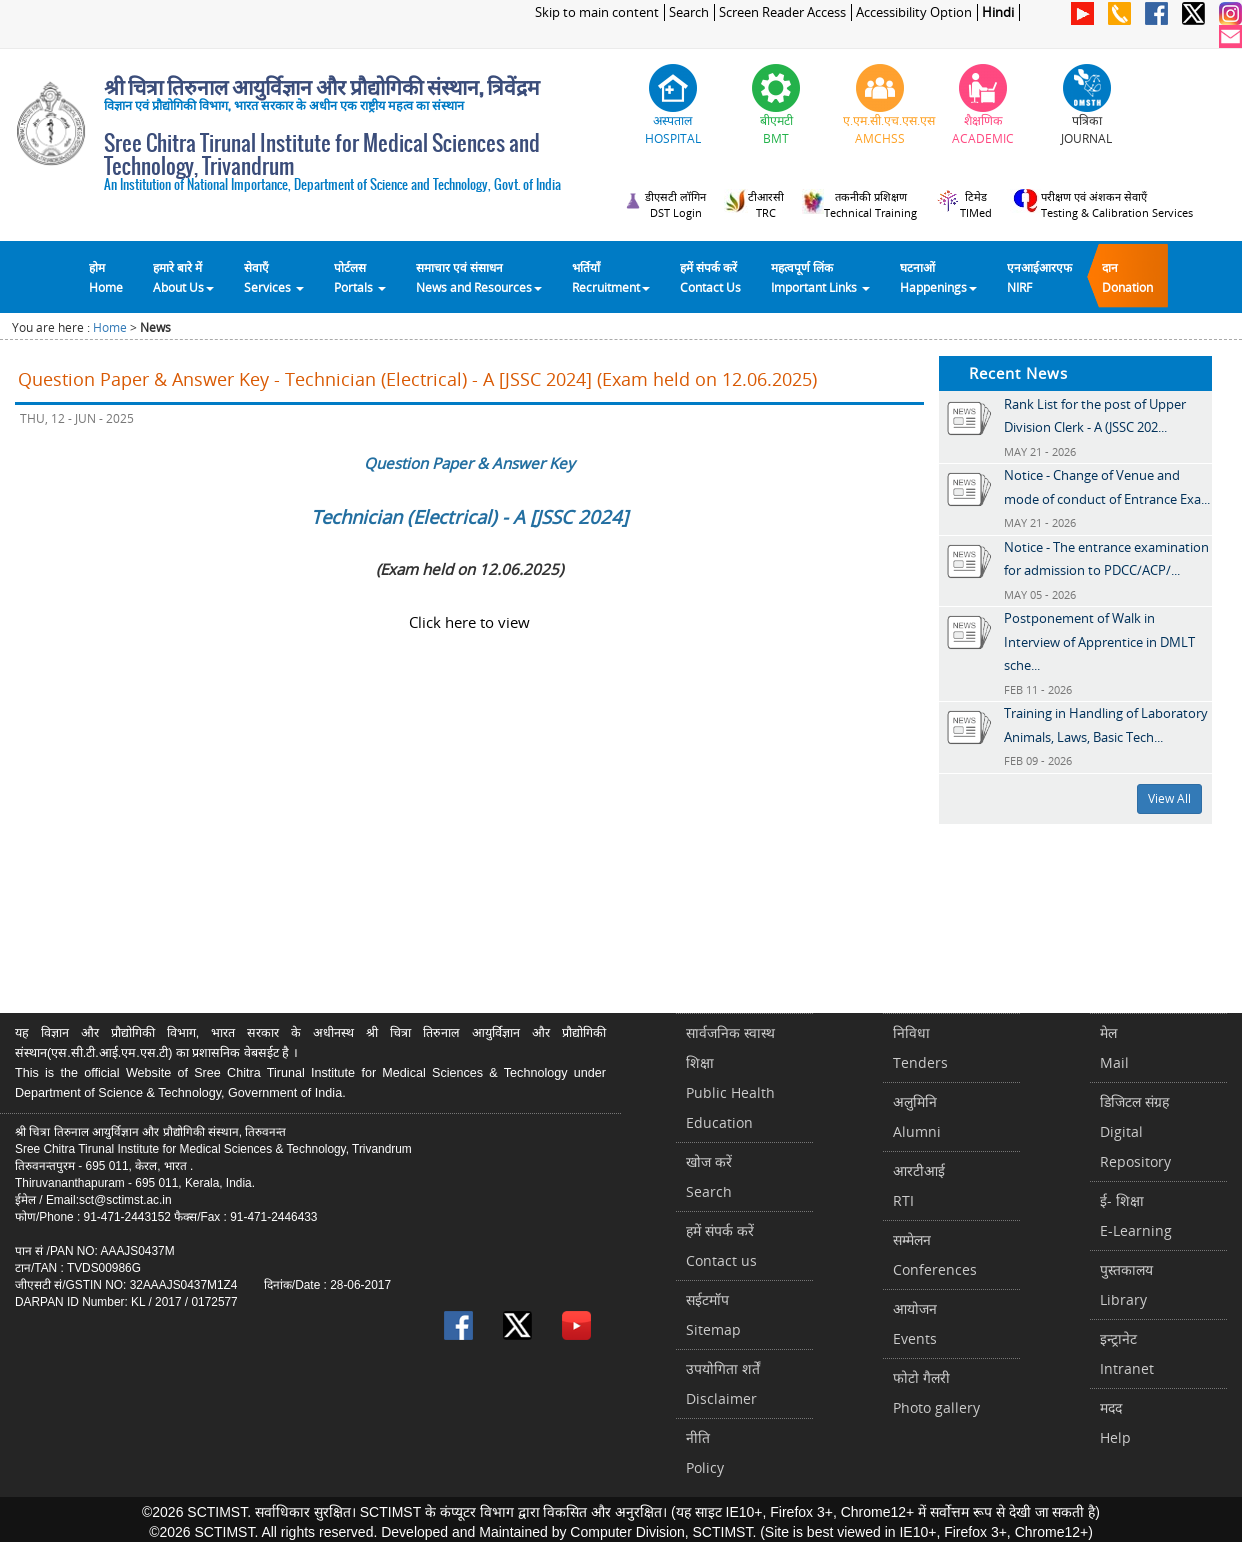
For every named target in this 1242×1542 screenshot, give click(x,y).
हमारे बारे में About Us (183, 277)
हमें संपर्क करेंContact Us (710, 277)
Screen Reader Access (782, 12)
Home (110, 327)
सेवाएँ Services (274, 277)
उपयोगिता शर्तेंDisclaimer (723, 1383)
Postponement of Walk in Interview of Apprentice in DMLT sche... (1099, 641)
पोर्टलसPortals (360, 277)
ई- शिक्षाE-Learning (1136, 1215)
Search (689, 12)
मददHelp (1115, 1422)
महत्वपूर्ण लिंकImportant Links (820, 277)
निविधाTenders (920, 1047)
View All (1169, 798)
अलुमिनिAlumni (917, 1116)
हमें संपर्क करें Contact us (721, 1245)
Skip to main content (597, 12)
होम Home (106, 277)
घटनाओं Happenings (938, 277)
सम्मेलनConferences (935, 1254)
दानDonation (1127, 277)
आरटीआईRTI (919, 1185)
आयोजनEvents (915, 1323)
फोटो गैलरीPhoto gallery (936, 1392)
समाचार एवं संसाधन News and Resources (479, 277)
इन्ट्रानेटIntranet (1127, 1353)
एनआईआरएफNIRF (1039, 277)
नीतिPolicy (705, 1452)
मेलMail (1114, 1047)
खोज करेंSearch (709, 1176)
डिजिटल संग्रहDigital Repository (1135, 1131)
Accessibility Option (914, 12)
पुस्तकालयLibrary (1126, 1284)
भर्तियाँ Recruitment (611, 277)
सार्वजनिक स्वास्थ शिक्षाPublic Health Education (730, 1077)
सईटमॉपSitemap (713, 1314)
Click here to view (469, 622)
